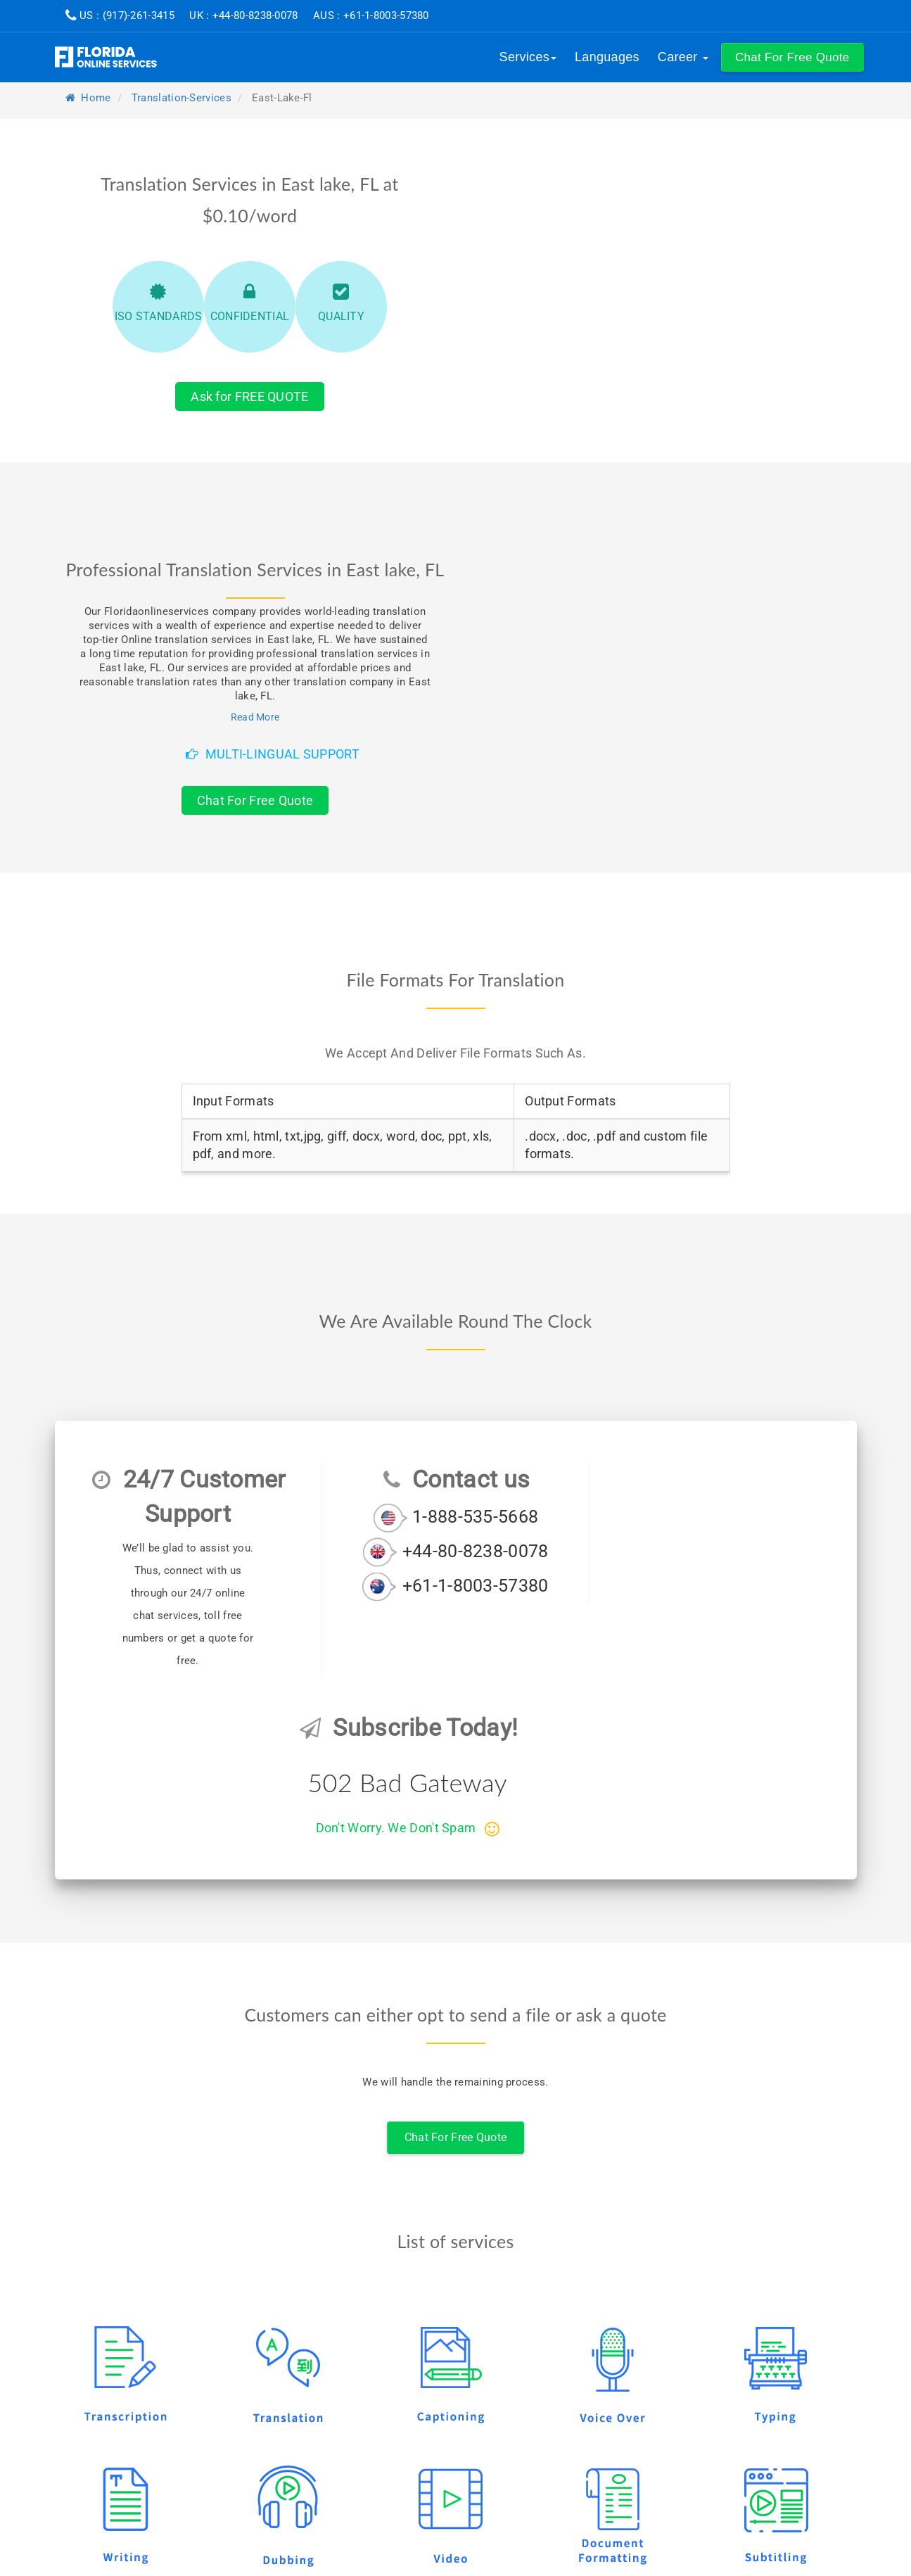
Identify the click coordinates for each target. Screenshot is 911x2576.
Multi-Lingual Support (272, 754)
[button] (792, 57)
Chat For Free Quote (255, 800)
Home (88, 97)
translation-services (181, 97)
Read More (255, 717)
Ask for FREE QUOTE (249, 396)
